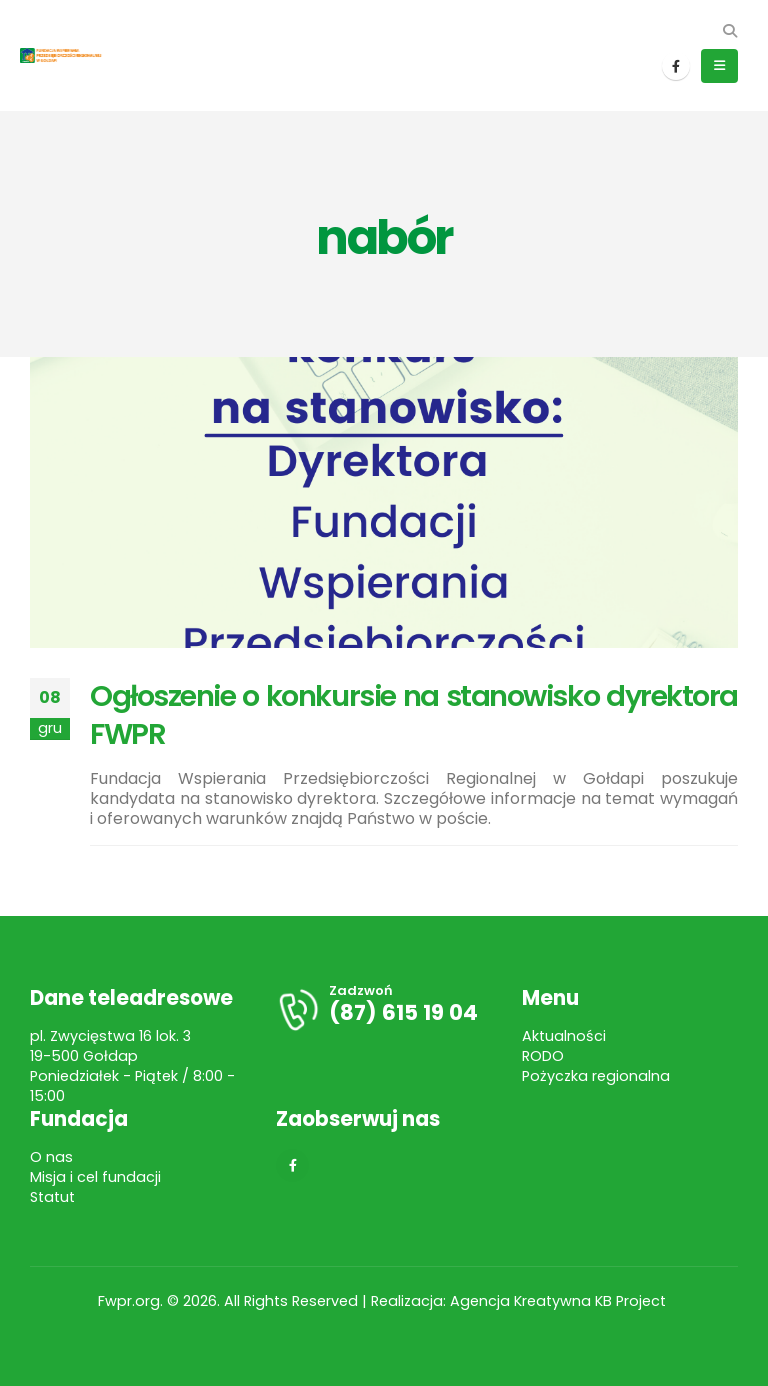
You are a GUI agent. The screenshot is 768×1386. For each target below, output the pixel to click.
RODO (543, 1056)
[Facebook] (676, 66)
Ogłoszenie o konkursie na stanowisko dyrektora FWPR (414, 714)
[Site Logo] (70, 55)
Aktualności (564, 1036)
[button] (729, 31)
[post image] (384, 503)
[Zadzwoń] (384, 1009)
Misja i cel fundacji (95, 1177)
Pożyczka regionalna (596, 1076)
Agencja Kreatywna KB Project (560, 1301)
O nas (51, 1157)
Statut (52, 1197)
